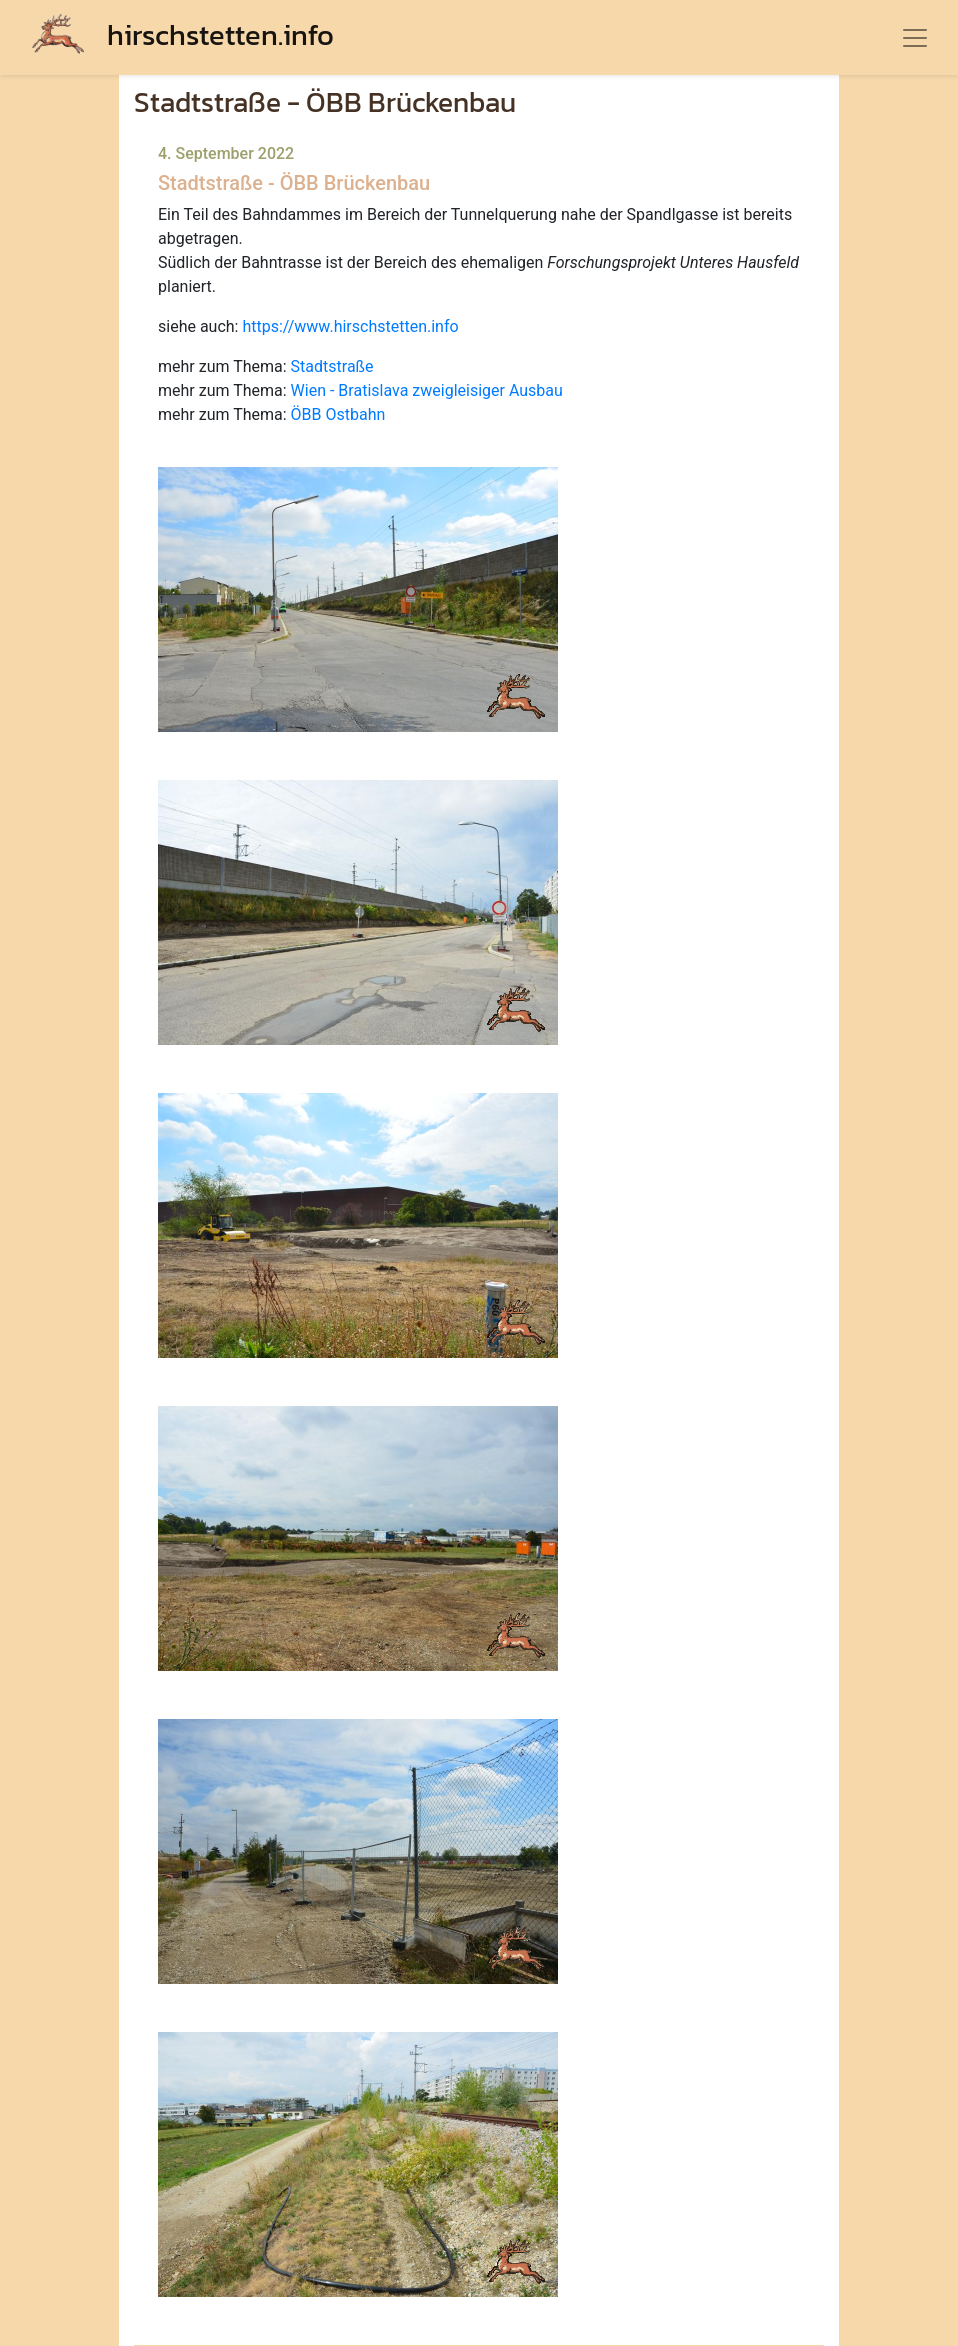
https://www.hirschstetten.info (350, 326)
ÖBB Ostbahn (338, 414)
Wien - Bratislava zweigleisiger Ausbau (427, 390)
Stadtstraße (332, 366)
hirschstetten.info (183, 34)
